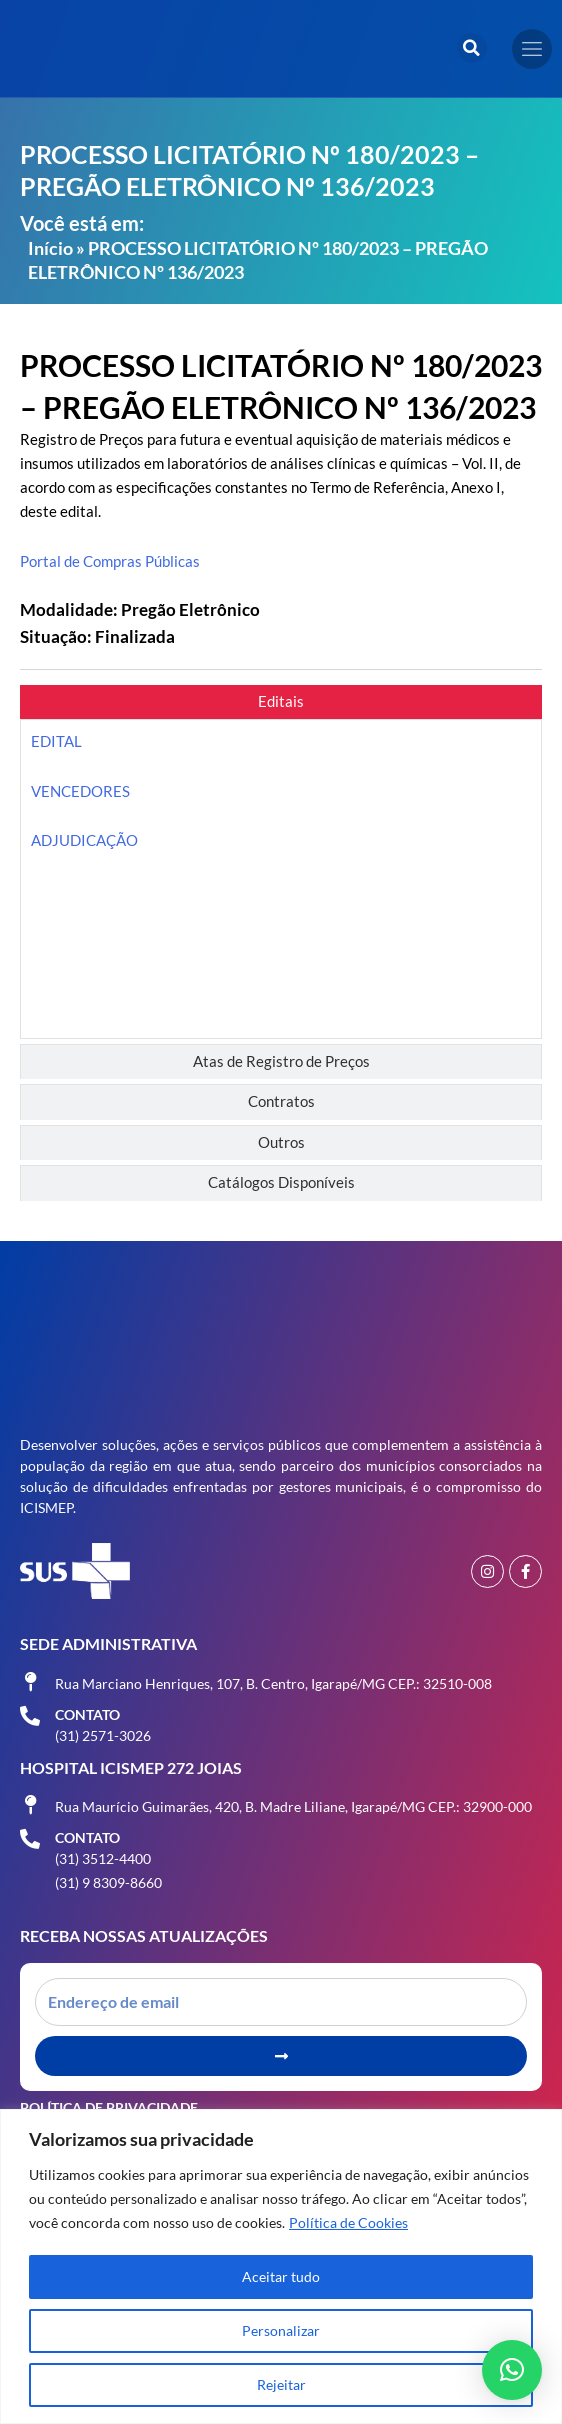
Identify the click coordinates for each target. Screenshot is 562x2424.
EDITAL (56, 741)
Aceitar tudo (281, 2276)
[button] (472, 48)
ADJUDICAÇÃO (84, 840)
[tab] (281, 702)
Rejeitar (281, 2384)
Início (50, 248)
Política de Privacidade (109, 2107)
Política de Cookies (348, 2222)
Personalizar (281, 2330)
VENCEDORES (80, 791)
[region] (281, 2266)
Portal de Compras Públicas (110, 561)
